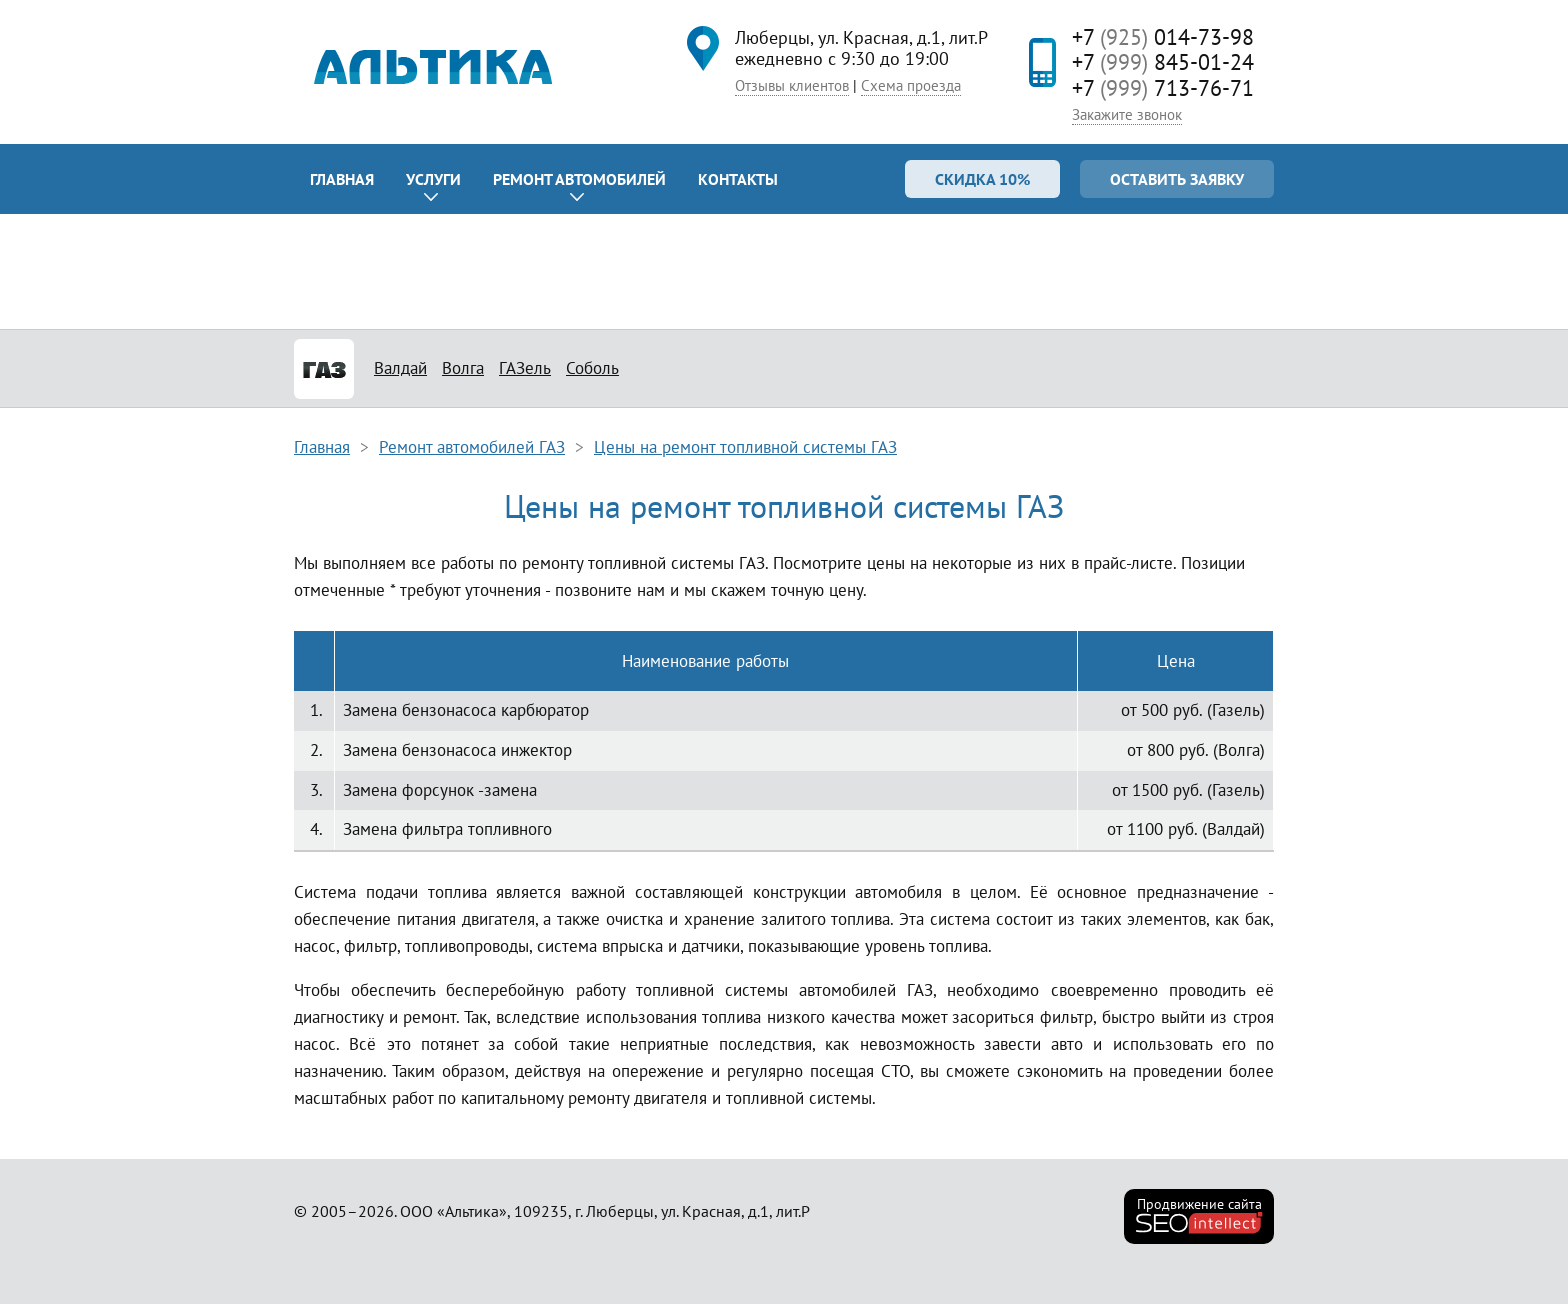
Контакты (738, 179)
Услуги (433, 179)
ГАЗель (525, 368)
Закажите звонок (1127, 114)
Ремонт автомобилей (579, 179)
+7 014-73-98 (1163, 37)
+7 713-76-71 (1163, 88)
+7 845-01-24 (1163, 62)
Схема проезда (911, 85)
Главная (342, 179)
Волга (463, 368)
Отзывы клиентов (792, 85)
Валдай (400, 368)
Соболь (592, 368)
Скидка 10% (982, 179)
